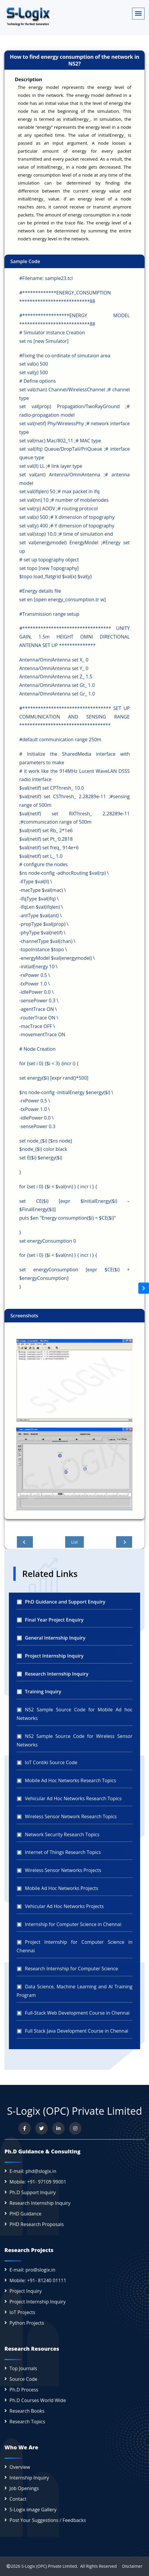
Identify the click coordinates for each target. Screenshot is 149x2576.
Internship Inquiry (29, 2477)
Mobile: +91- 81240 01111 (37, 2280)
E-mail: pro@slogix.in (32, 2270)
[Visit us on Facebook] (24, 2128)
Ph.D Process (23, 2389)
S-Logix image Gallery (33, 2509)
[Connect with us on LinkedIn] (58, 2128)
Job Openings (24, 2488)
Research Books (26, 2411)
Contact (17, 2499)
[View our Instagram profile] (75, 2128)
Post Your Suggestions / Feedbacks (47, 2520)
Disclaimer (130, 2566)
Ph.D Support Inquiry (32, 2192)
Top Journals (23, 2368)
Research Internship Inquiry (40, 2203)
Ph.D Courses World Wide (37, 2400)
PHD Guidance (25, 2213)
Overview (19, 2467)
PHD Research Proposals (36, 2224)
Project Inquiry (25, 2291)
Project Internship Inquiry (37, 2301)
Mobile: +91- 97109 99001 (37, 2182)
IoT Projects (22, 2312)
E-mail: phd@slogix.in (32, 2171)
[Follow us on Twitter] (41, 2128)
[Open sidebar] (143, 1288)
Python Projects (26, 2323)
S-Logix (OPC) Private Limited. (49, 2566)
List (74, 1542)
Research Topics (27, 2421)
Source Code (23, 2379)
